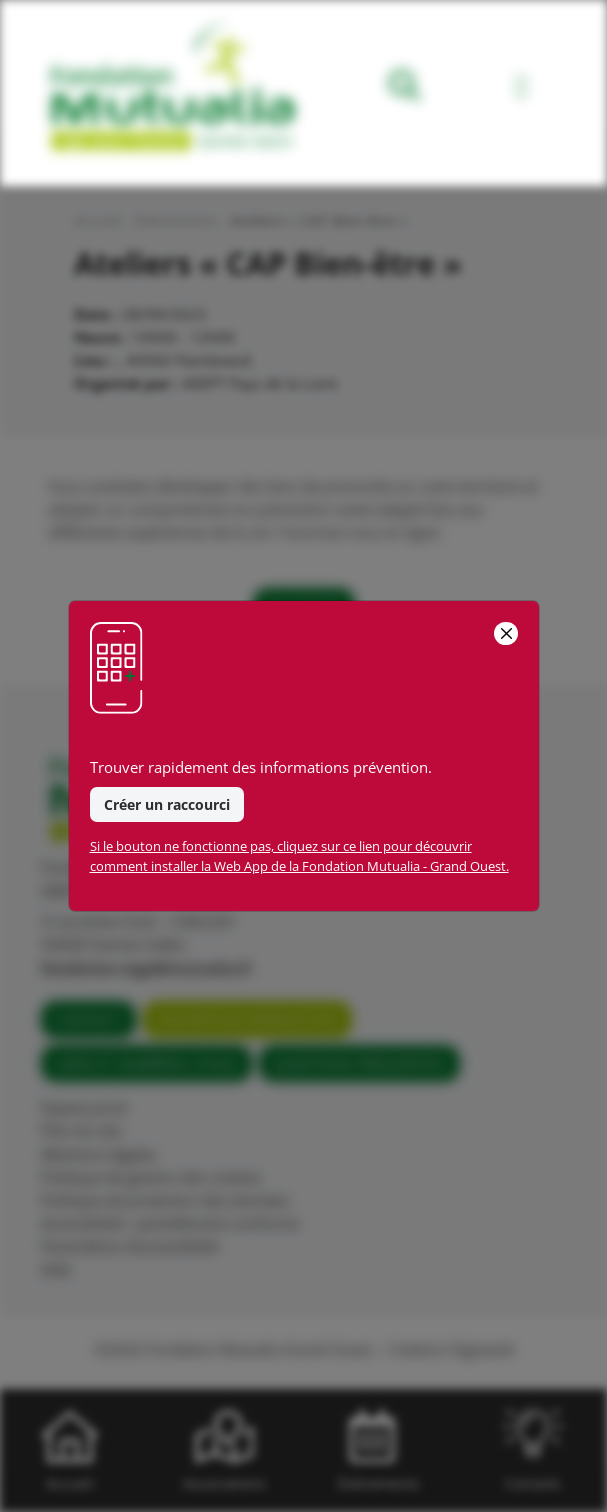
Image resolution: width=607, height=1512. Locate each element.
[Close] (505, 633)
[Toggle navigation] (521, 89)
